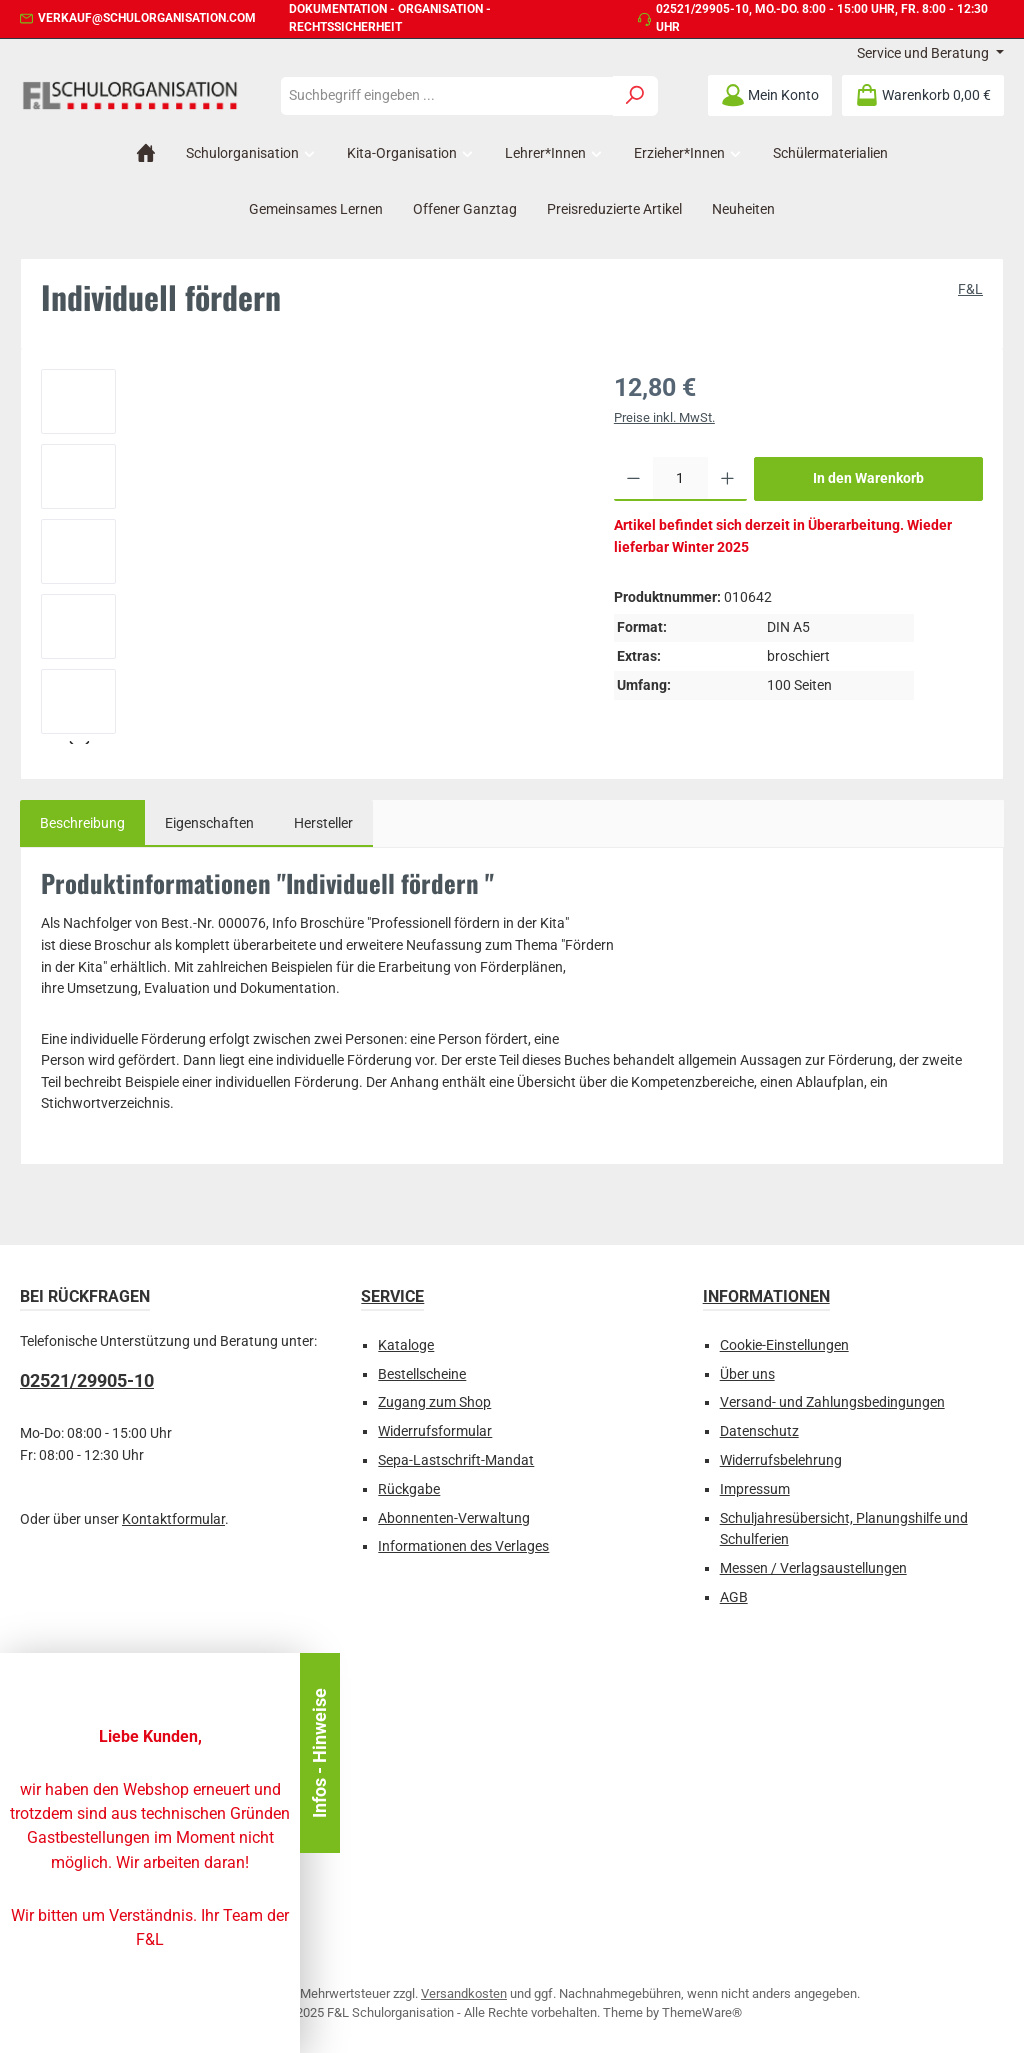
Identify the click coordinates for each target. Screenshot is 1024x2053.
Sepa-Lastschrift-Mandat (456, 1460)
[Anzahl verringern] (633, 479)
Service (392, 1296)
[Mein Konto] (770, 95)
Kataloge (406, 1345)
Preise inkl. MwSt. (664, 417)
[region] (307, 556)
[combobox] (447, 96)
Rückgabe (409, 1489)
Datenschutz (759, 1431)
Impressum (755, 1489)
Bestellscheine (422, 1374)
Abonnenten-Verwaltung (454, 1518)
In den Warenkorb (868, 478)
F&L (970, 289)
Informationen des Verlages (463, 1546)
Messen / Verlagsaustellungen (813, 1568)
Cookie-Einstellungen (784, 1345)
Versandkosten (464, 1993)
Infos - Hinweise (319, 1753)
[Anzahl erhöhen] (727, 479)
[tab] (82, 824)
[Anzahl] (680, 479)
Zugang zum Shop (434, 1402)
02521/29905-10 (702, 9)
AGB (734, 1597)
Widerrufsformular (435, 1431)
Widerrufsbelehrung (781, 1460)
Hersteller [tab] (323, 823)
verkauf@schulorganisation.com (147, 18)
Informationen (766, 1296)
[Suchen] (635, 96)
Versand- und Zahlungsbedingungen (832, 1402)
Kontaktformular (173, 1519)
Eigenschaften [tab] (209, 823)
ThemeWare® (702, 2012)
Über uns (747, 1374)
